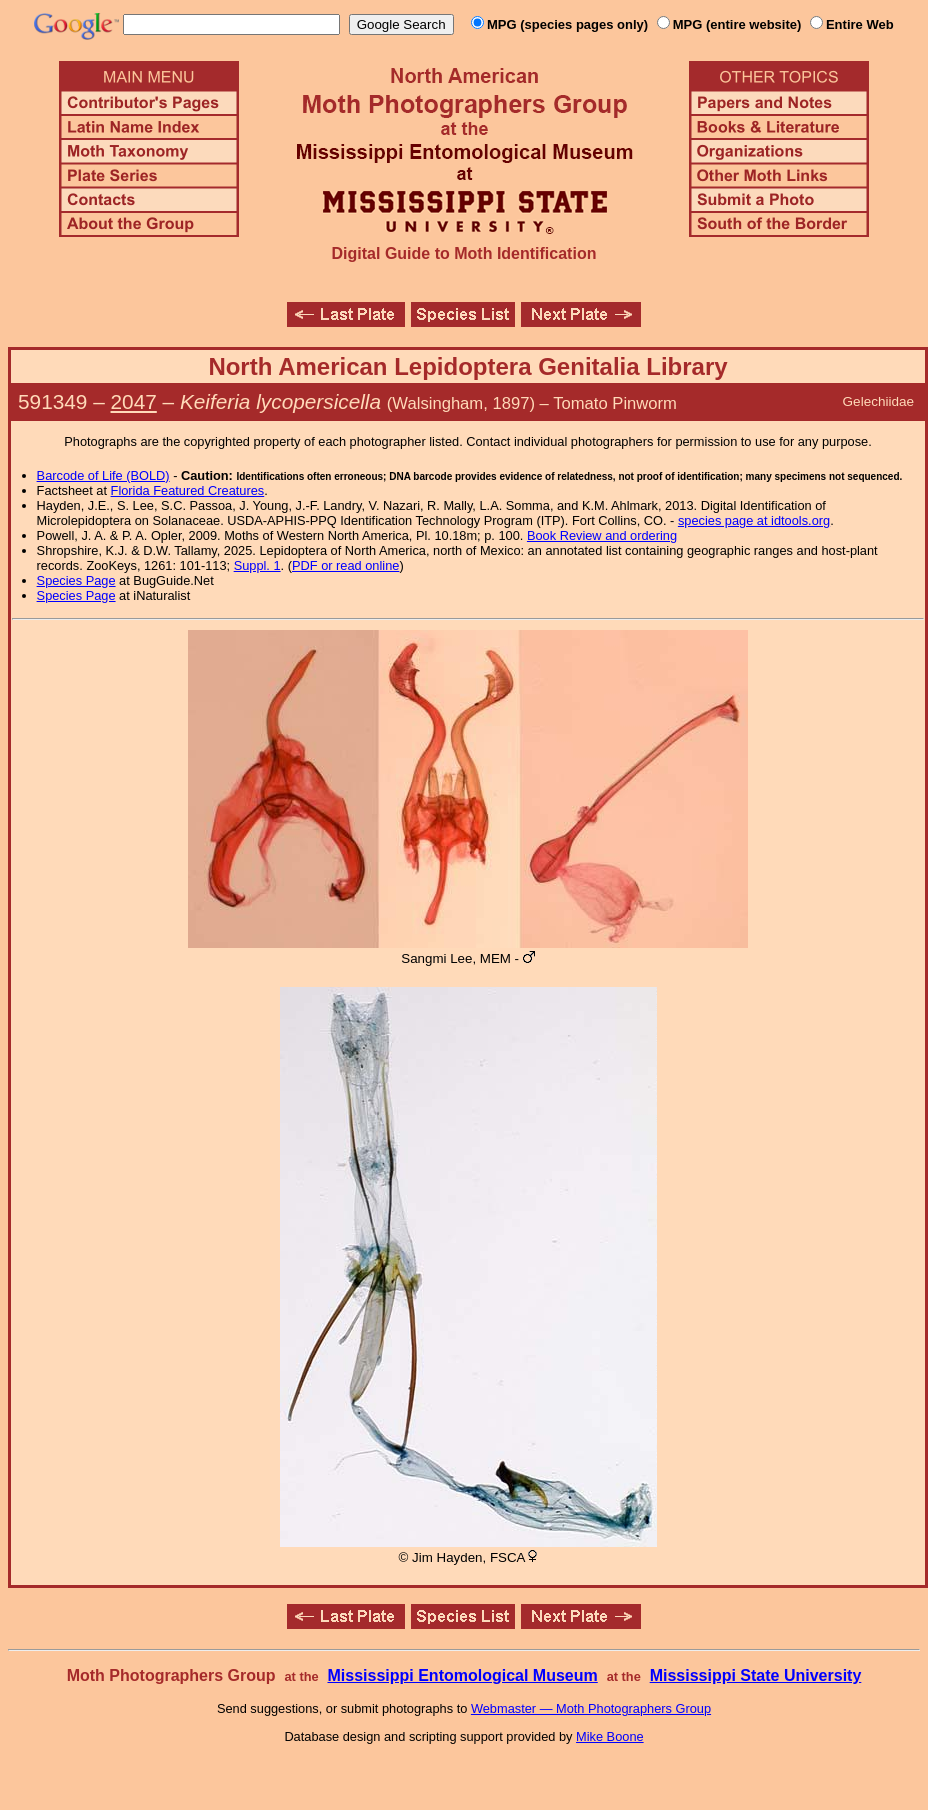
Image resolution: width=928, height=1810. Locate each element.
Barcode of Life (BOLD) (103, 475)
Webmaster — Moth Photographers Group (591, 1708)
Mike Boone (610, 1736)
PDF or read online (345, 565)
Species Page (76, 580)
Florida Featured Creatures (188, 490)
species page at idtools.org (754, 520)
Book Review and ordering (602, 535)
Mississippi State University (756, 1675)
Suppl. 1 (257, 565)
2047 (134, 401)
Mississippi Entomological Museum (462, 1675)
